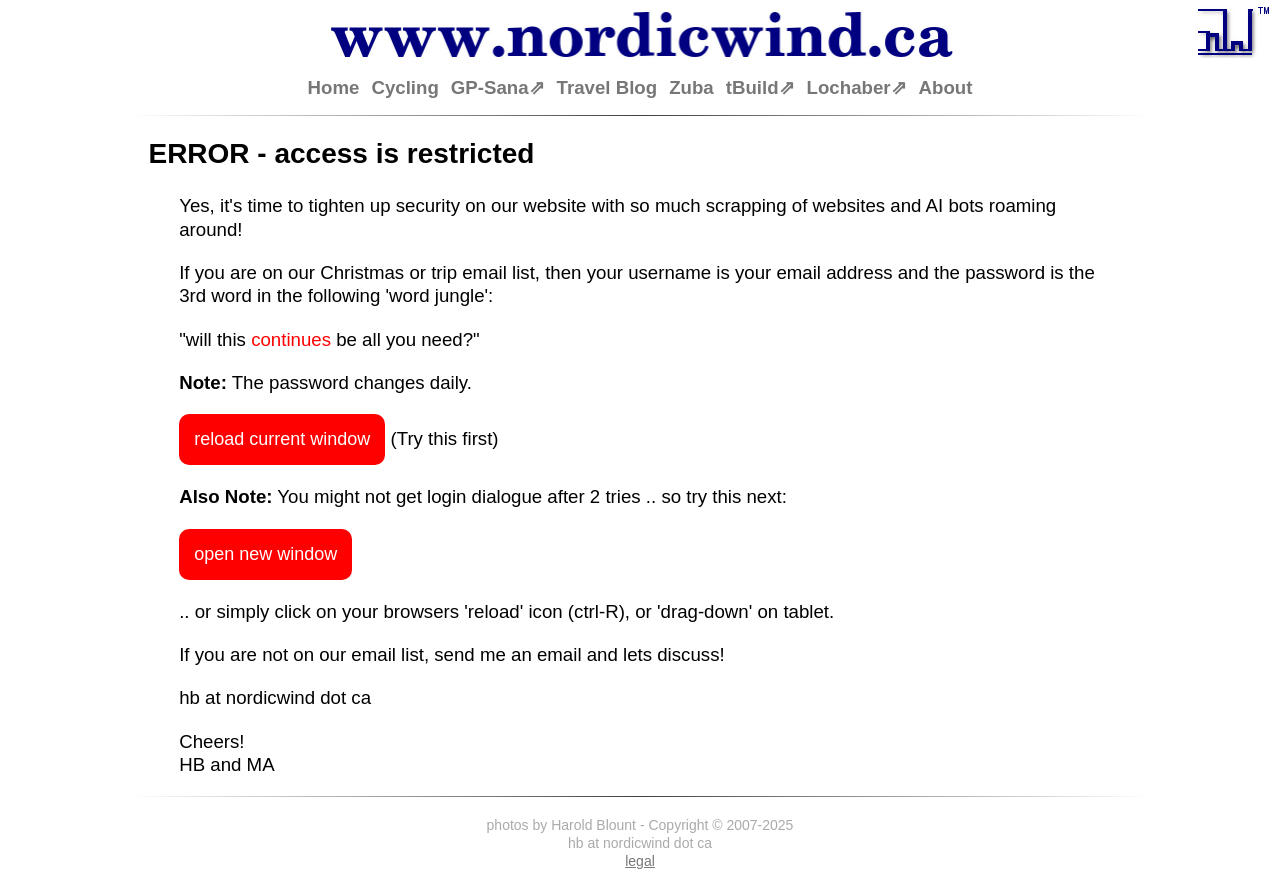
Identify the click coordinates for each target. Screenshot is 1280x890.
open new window (265, 554)
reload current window (282, 439)
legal (640, 861)
